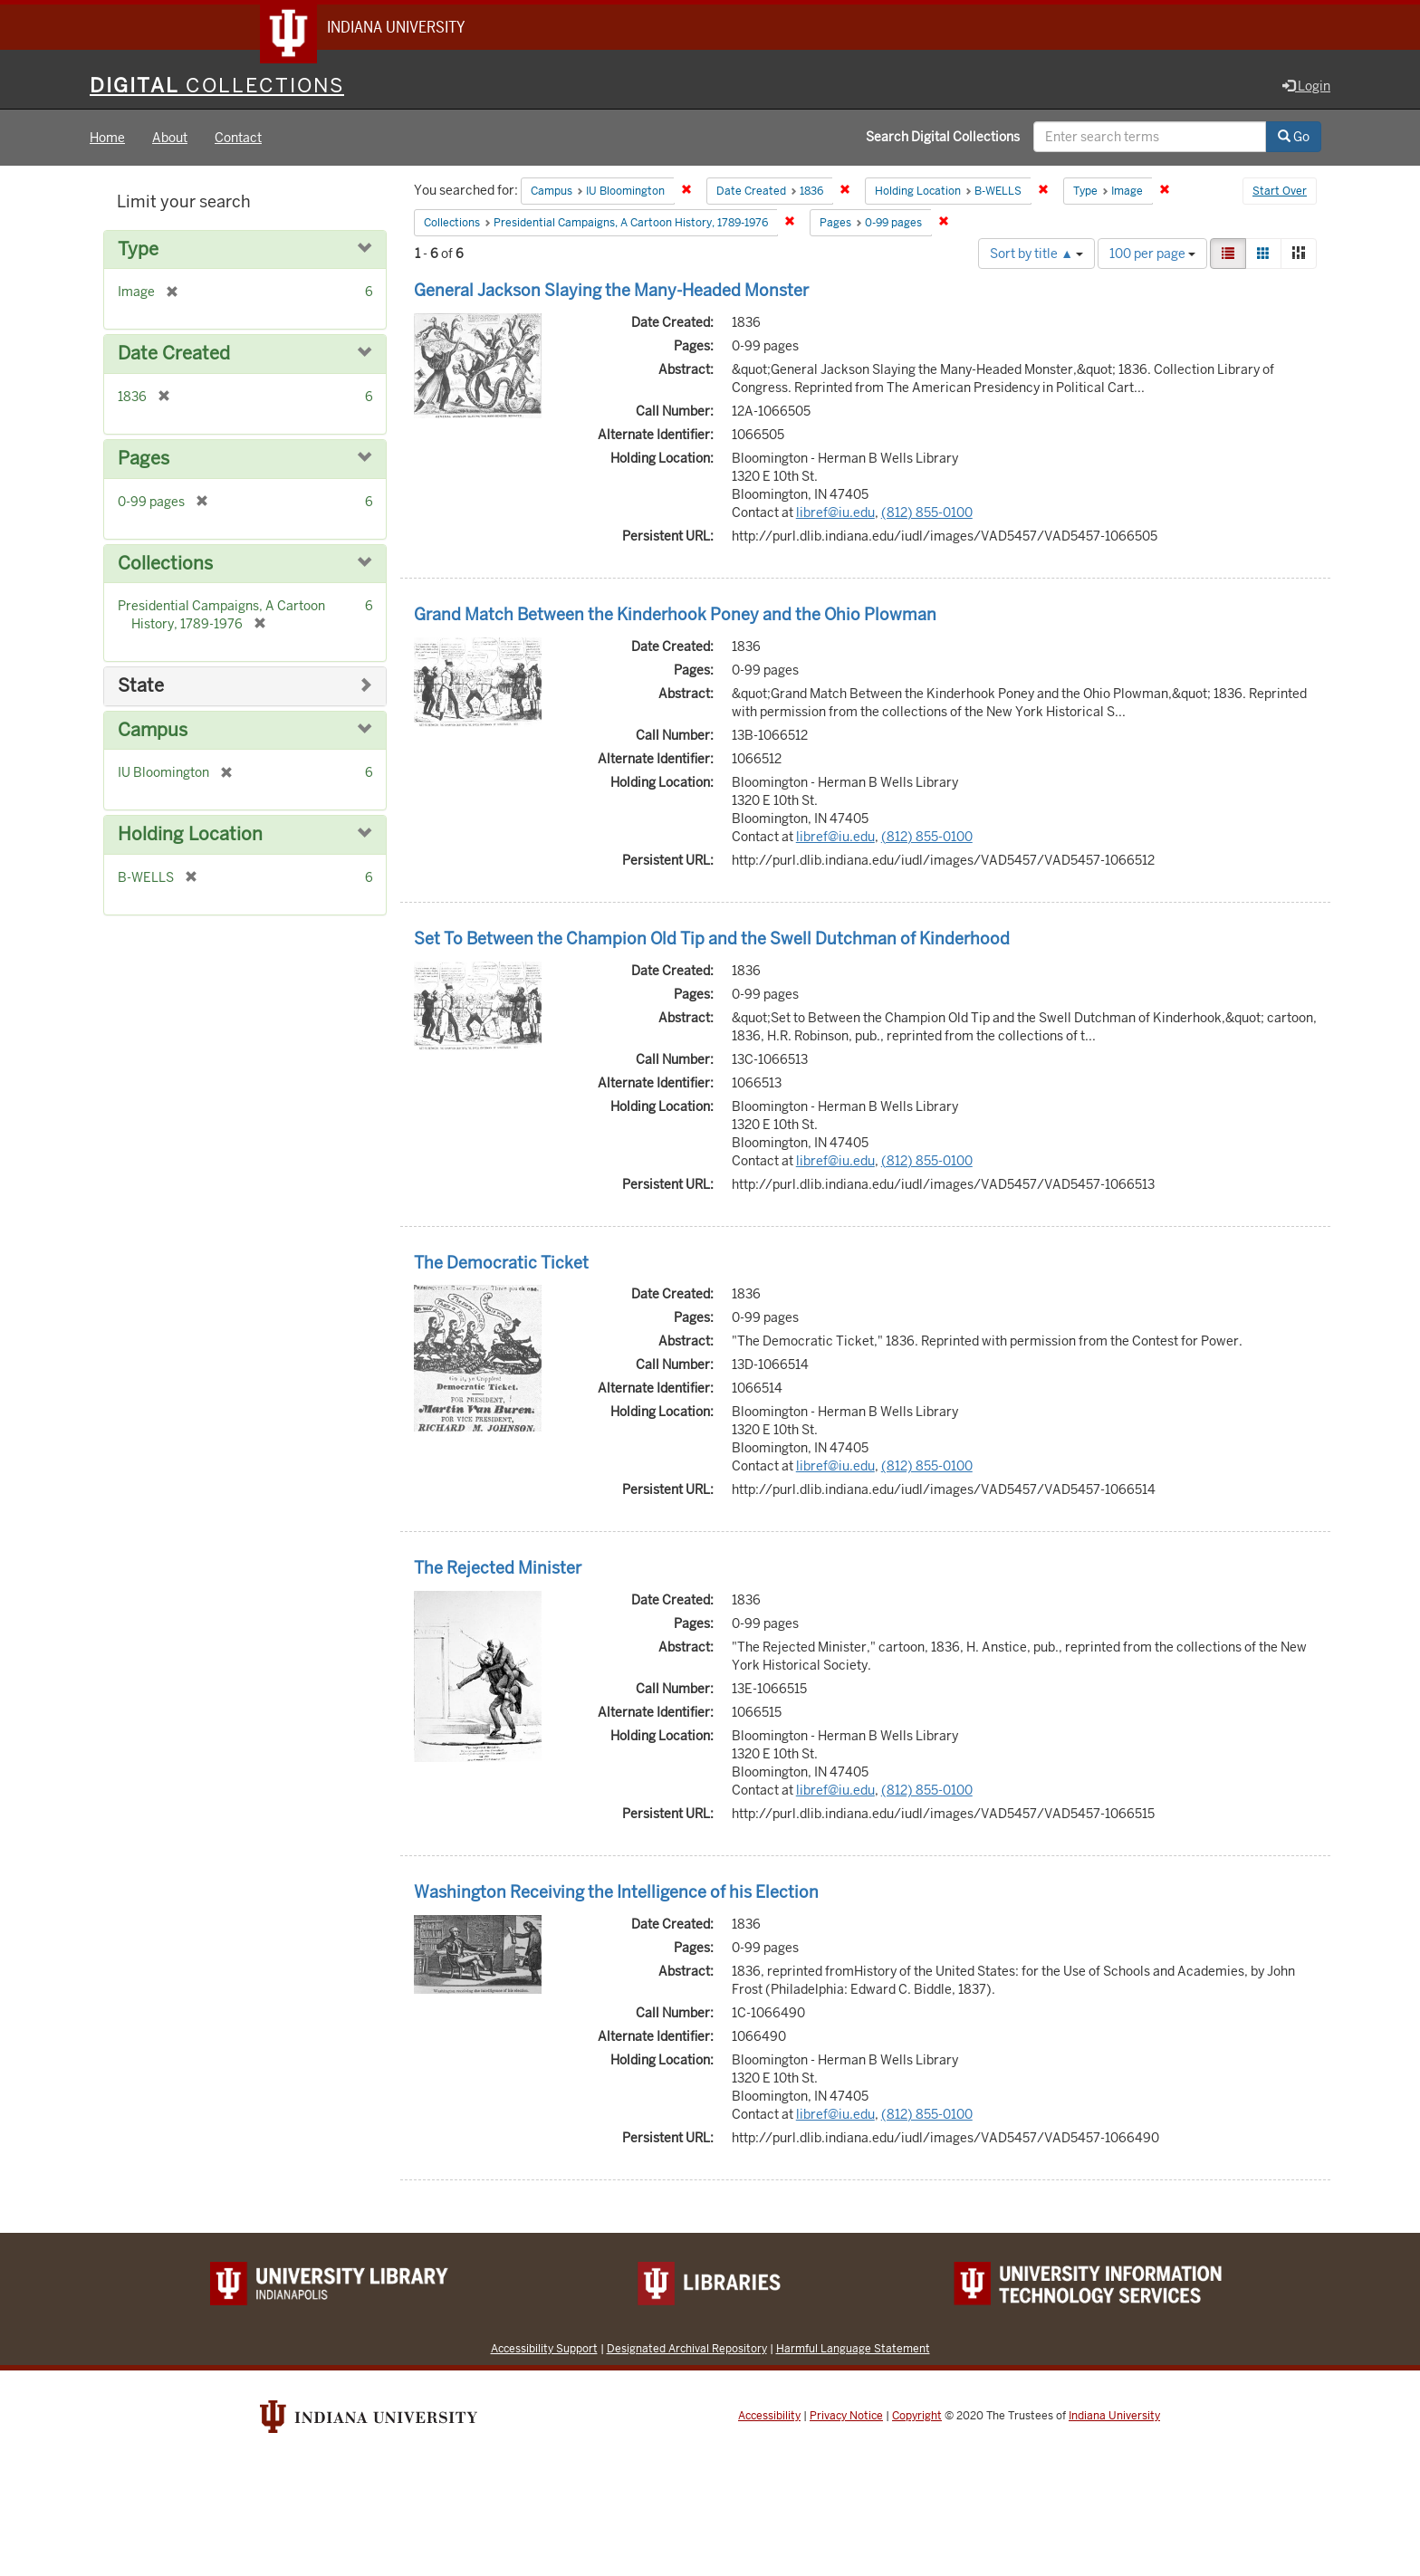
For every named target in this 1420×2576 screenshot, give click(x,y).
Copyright (917, 2417)
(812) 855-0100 (927, 514)
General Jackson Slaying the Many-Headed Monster (611, 292)
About (169, 139)
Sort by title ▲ (1036, 255)
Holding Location (190, 836)
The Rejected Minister (497, 1569)
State (141, 687)
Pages (143, 460)
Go (1294, 138)
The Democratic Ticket (501, 1264)
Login (1306, 88)
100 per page (1152, 255)
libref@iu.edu (835, 514)
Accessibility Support (544, 2350)
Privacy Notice (846, 2417)
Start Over (1279, 194)
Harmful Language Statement (853, 2350)
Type (138, 251)
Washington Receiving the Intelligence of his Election (616, 1893)
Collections (165, 565)
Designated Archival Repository (687, 2350)
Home (107, 139)
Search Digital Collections (943, 138)
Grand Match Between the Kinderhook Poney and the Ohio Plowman (675, 616)
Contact (238, 139)
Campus (152, 732)
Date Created (174, 356)
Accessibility (769, 2417)
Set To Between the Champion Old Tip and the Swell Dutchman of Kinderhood (712, 940)
